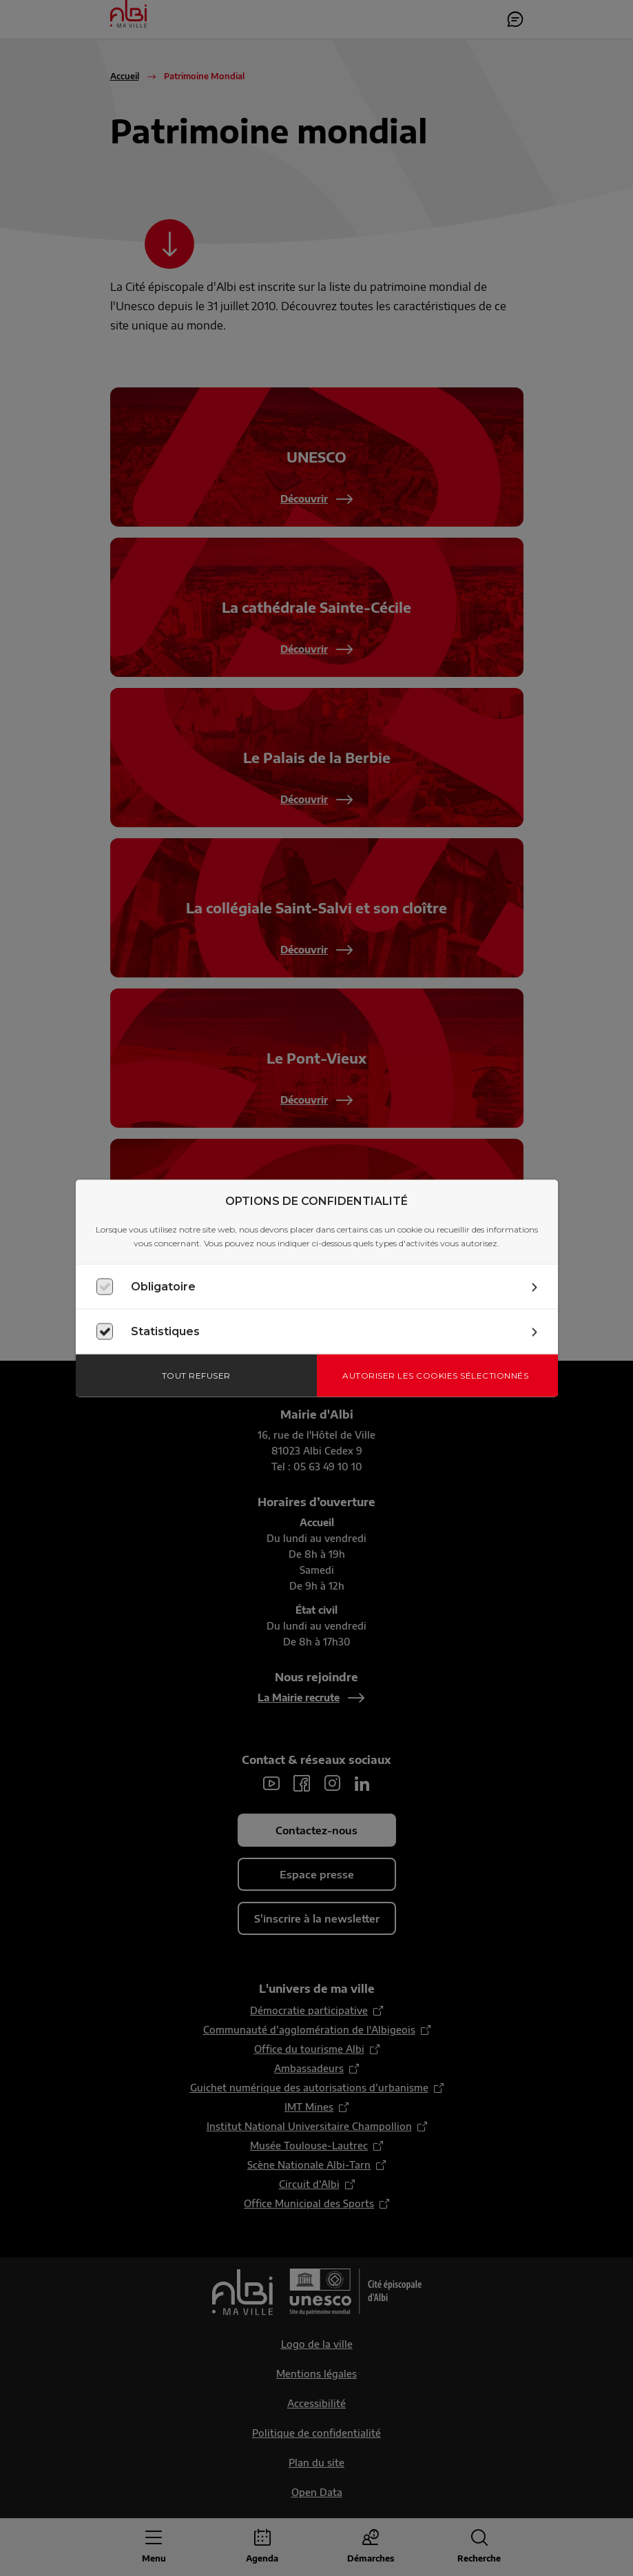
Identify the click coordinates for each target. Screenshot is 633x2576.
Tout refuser (196, 1375)
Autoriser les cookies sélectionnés (435, 1375)
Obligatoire (163, 1285)
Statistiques (165, 1330)
